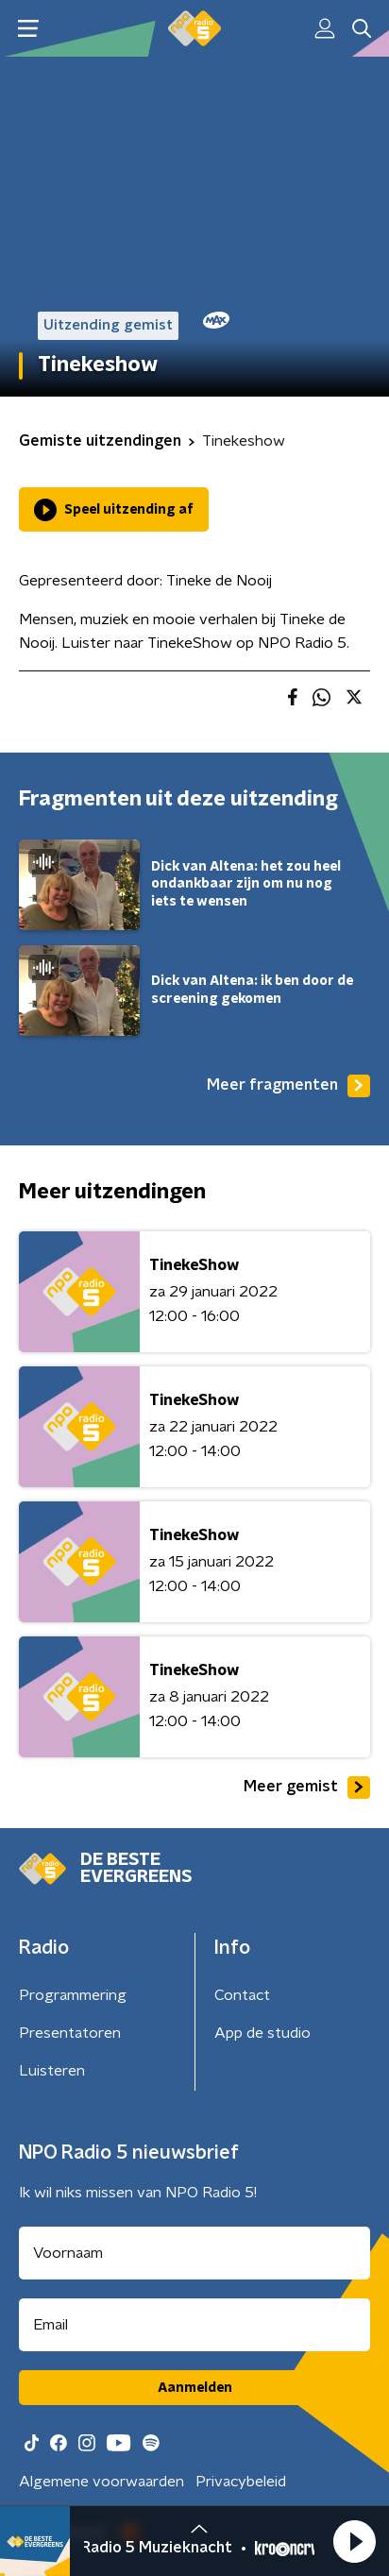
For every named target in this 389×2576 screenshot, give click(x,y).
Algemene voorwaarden (101, 2481)
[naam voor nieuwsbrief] (194, 2253)
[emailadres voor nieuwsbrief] (194, 2324)
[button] (354, 2541)
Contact (242, 1995)
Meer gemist (307, 1787)
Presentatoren (70, 2033)
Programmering (73, 1995)
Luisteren (52, 2070)
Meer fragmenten (288, 1086)
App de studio (262, 2033)
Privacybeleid (240, 2481)
